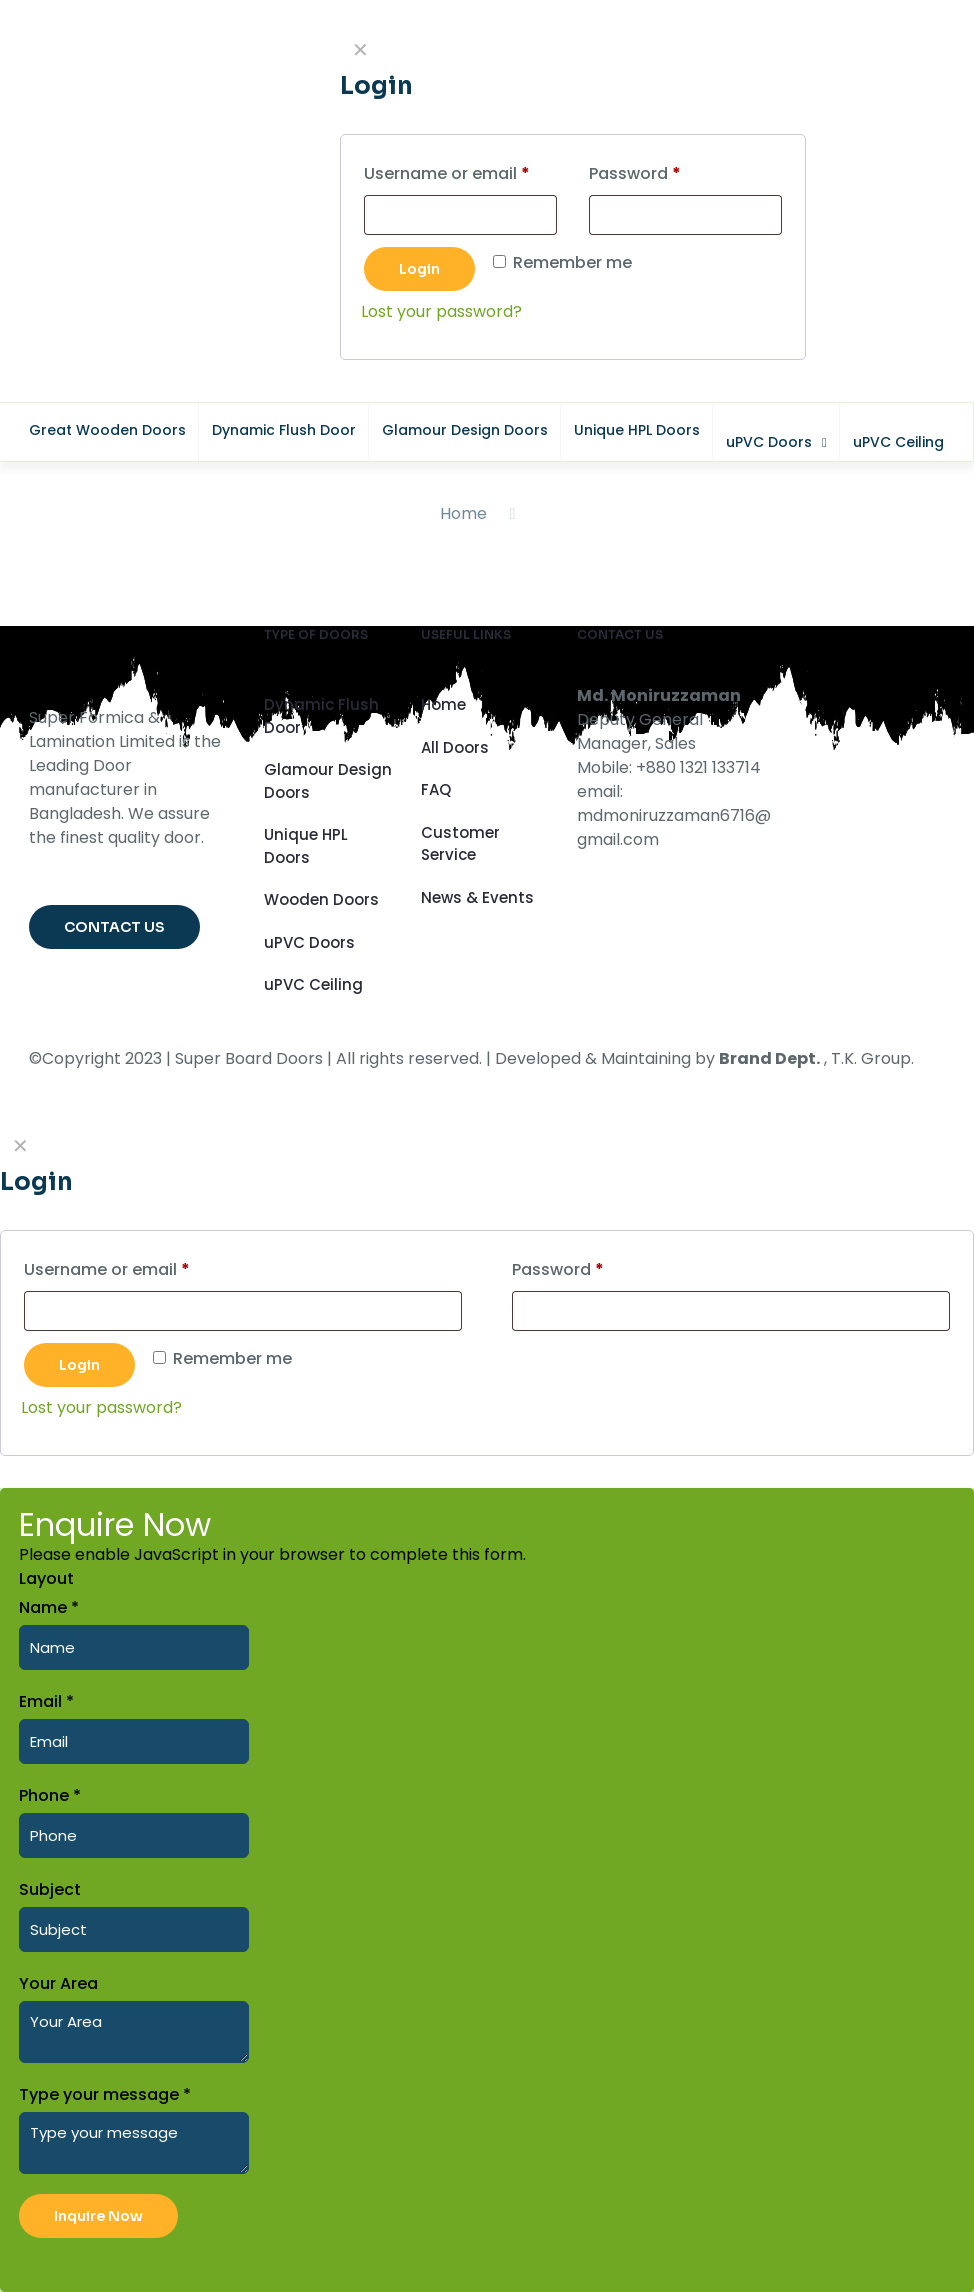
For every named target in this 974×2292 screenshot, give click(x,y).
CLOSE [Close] (947, 25)
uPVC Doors (309, 942)
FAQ (436, 789)
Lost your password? (101, 1407)
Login (79, 1365)
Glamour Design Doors (328, 781)
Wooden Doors (321, 899)
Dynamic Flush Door (321, 716)
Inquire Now (98, 2216)
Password (593, 1267)
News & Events (477, 897)
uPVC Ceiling (313, 984)
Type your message (105, 2094)
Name (49, 1607)
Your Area (58, 1983)
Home (463, 513)
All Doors (455, 747)
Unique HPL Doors (306, 846)
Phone (50, 1795)
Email (46, 1701)
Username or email (142, 1267)
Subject (50, 1889)
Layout (46, 1578)
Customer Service (460, 844)
